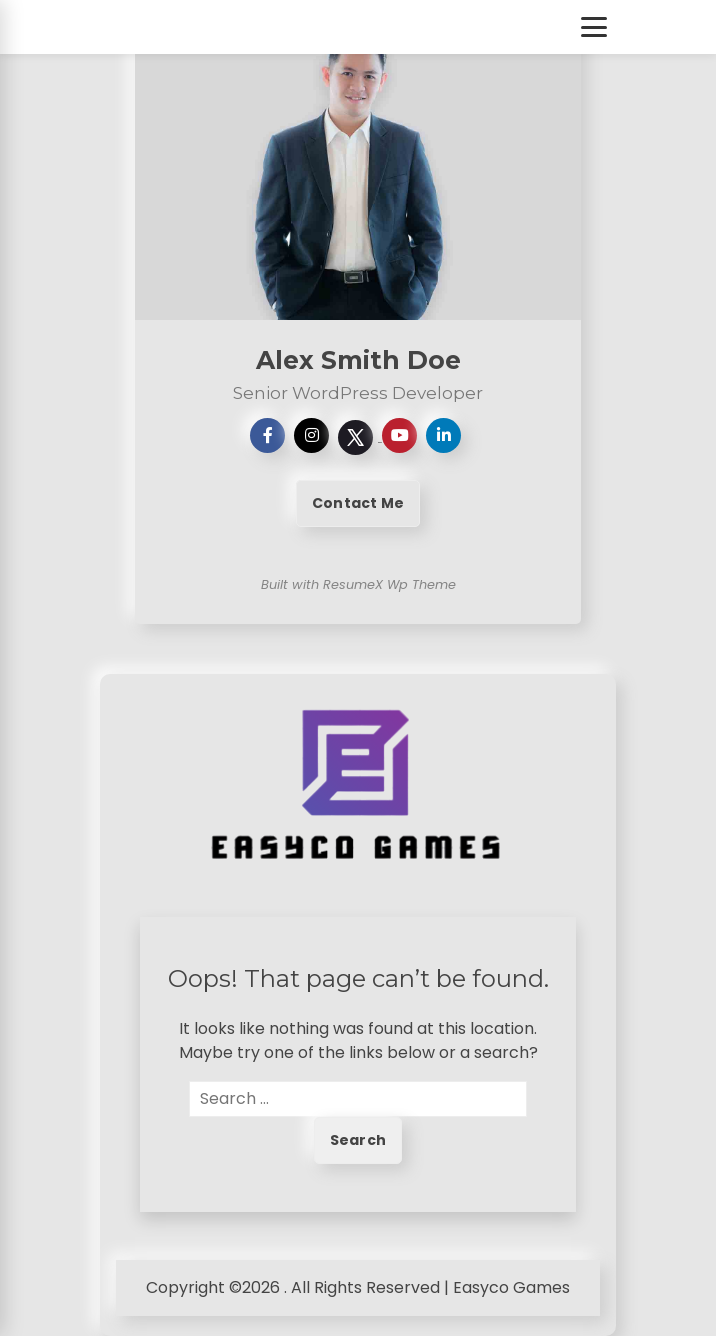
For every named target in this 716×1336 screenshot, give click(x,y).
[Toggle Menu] (594, 27)
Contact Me (358, 503)
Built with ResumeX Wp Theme (358, 584)
